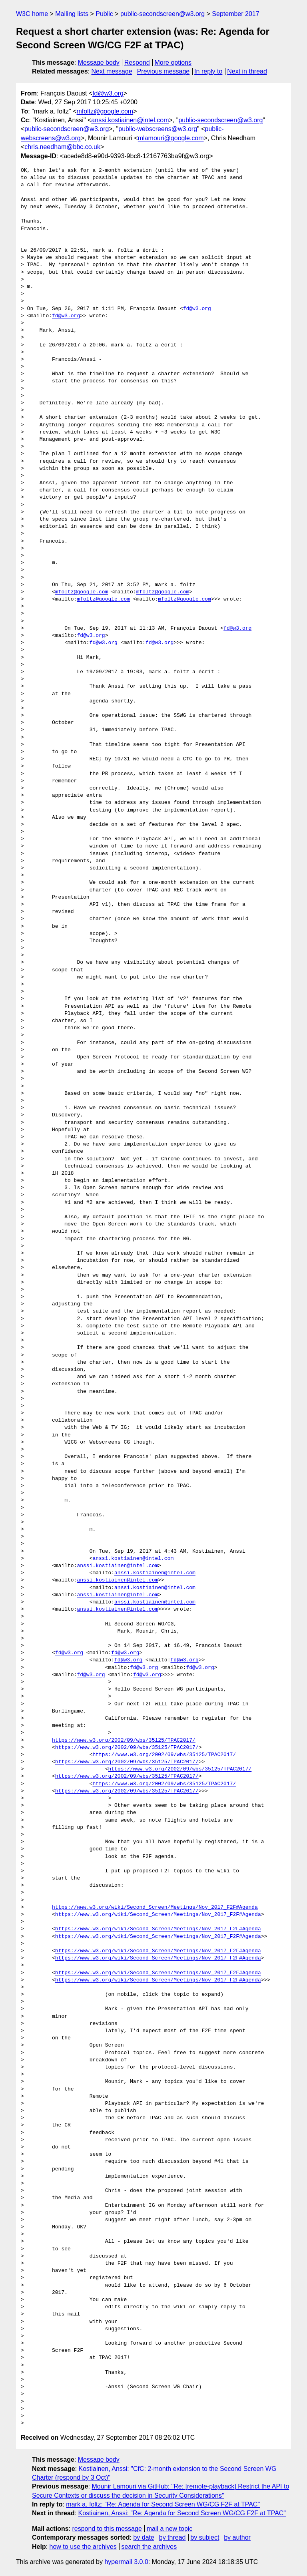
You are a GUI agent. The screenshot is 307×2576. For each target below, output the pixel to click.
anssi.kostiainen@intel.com (130, 120)
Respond (137, 62)
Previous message (163, 71)
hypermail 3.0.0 (126, 2561)
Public (104, 13)
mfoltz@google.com (105, 111)
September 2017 (235, 13)
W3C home (32, 13)
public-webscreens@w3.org (157, 128)
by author (237, 2537)
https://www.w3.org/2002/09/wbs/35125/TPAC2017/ (123, 1740)
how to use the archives (83, 2546)
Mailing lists (71, 13)
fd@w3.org (108, 93)
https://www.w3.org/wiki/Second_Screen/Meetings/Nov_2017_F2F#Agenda (155, 1907)
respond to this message (107, 2528)
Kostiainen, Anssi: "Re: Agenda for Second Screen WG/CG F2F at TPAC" (182, 2513)
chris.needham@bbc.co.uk (62, 146)
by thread (172, 2537)
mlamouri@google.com (171, 138)
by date (143, 2537)
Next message (112, 71)
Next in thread (247, 71)
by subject (204, 2537)
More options (173, 62)
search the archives (149, 2546)
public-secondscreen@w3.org (162, 13)
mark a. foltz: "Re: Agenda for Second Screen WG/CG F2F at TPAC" (163, 2504)
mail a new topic (170, 2528)
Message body (99, 62)
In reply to (208, 71)
